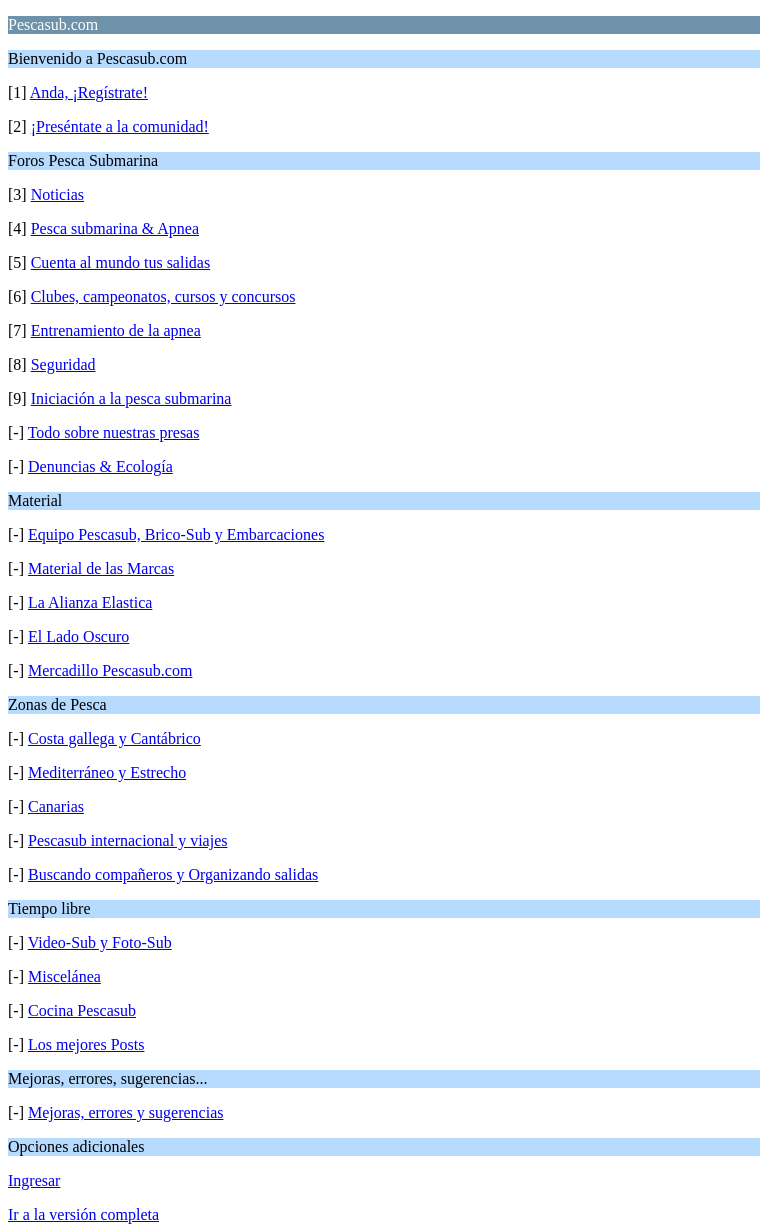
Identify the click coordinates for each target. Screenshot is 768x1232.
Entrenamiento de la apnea (116, 330)
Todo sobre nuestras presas (114, 432)
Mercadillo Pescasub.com (110, 670)
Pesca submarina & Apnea (115, 228)
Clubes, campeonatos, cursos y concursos (163, 296)
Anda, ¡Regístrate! (89, 92)
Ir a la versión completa (83, 1214)
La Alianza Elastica (90, 602)
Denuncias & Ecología (100, 466)
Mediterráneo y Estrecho (107, 772)
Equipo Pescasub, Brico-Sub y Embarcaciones (176, 534)
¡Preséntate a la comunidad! (120, 126)
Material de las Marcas (101, 568)
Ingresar (34, 1180)
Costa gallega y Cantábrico (114, 738)
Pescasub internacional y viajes (128, 840)
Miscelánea (64, 976)
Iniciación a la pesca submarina (131, 398)
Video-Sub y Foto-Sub (100, 942)
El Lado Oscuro (78, 636)
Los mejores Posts (86, 1044)
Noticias (57, 194)
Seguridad (63, 364)
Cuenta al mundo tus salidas (121, 262)
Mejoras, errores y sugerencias (125, 1112)
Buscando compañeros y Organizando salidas (173, 874)
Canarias (56, 806)
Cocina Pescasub (82, 1010)
